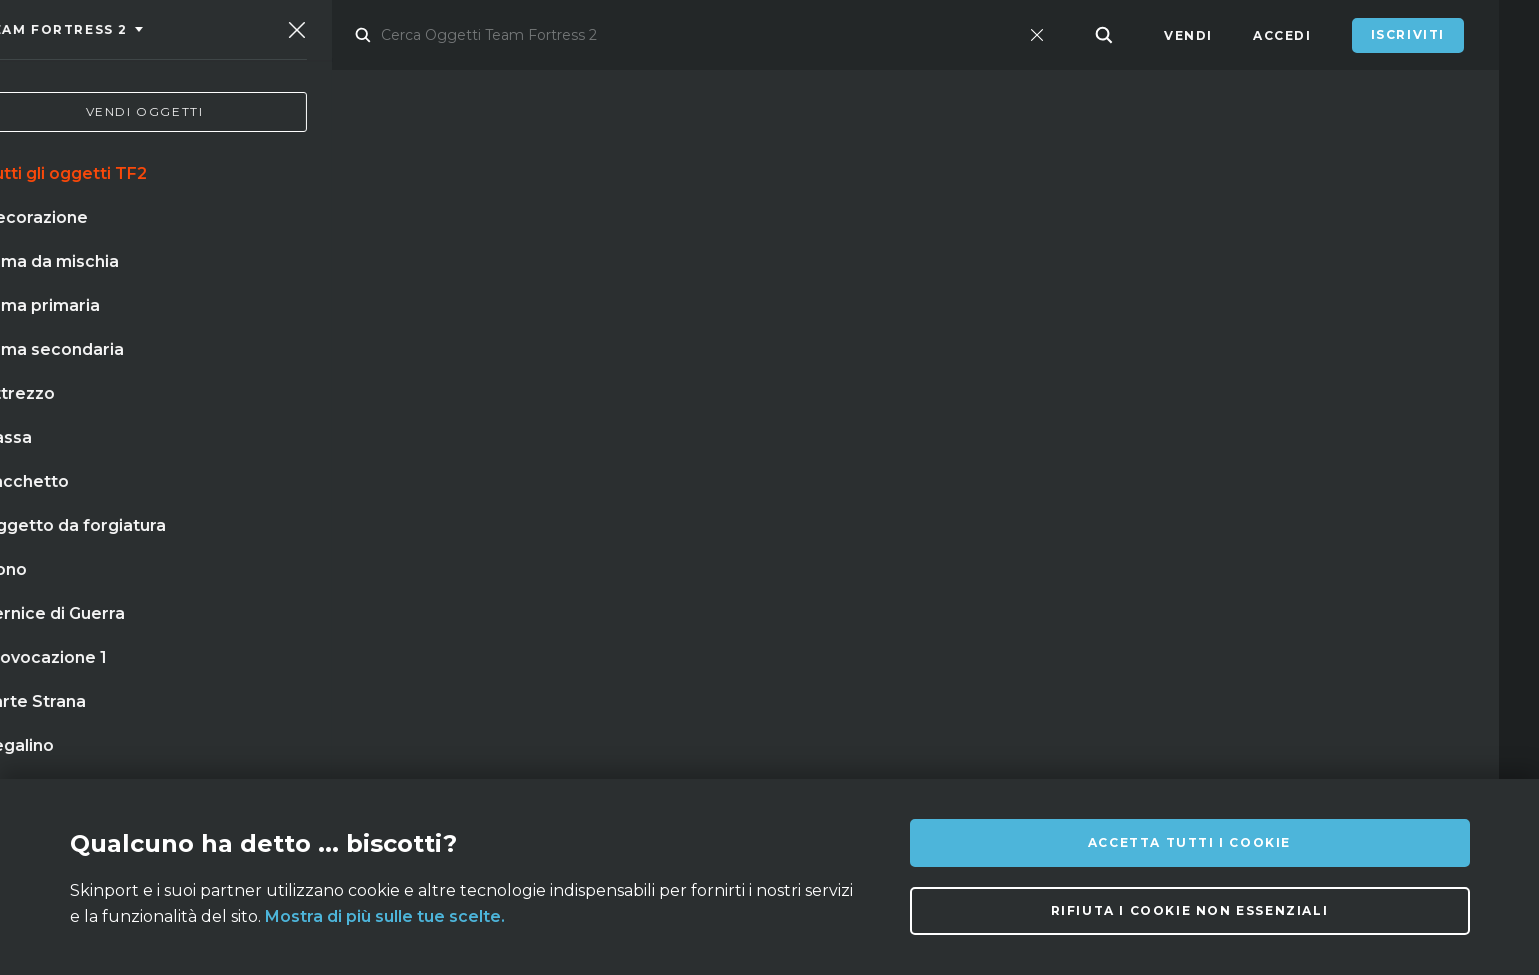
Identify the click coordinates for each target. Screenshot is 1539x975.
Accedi (1282, 35)
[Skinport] (157, 35)
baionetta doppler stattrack (167, 491)
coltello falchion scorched (160, 573)
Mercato (353, 35)
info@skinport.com (1378, 744)
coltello (349, 491)
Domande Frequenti (555, 749)
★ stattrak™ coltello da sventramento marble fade (439, 532)
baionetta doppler (124, 532)
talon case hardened (133, 614)
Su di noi (258, 749)
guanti (441, 491)
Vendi (1188, 35)
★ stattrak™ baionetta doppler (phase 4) (467, 573)
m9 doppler (543, 491)
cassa (640, 491)
